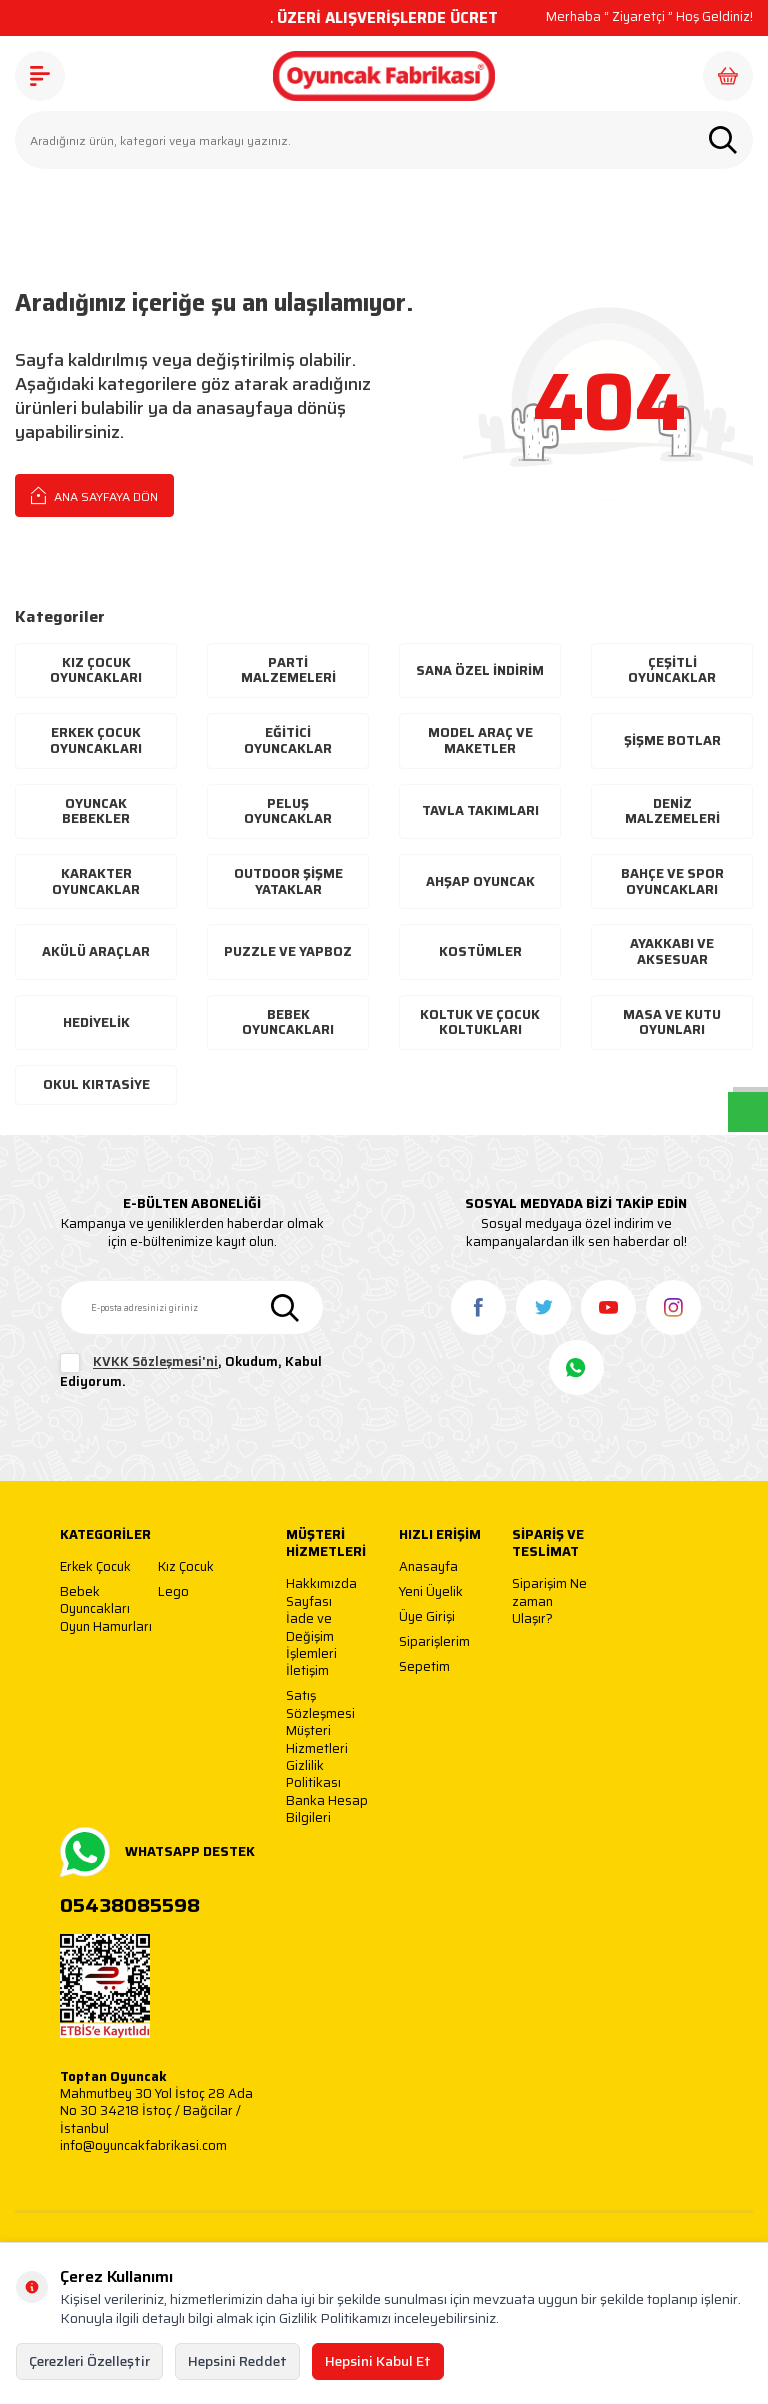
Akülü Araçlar (96, 951)
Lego (173, 1592)
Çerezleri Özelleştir (89, 2361)
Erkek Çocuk (95, 1567)
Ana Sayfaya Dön (94, 495)
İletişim (307, 1671)
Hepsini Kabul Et (378, 2361)
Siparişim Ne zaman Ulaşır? (549, 1601)
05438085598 (130, 1905)
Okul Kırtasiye (96, 1084)
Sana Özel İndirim (480, 670)
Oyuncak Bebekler (96, 811)
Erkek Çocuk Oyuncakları (96, 740)
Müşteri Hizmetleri (317, 1739)
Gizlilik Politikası (313, 1774)
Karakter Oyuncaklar (96, 881)
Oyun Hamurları (106, 1627)
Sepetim (424, 1667)
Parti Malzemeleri (288, 670)
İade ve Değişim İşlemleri (311, 1636)
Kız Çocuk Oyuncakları (96, 670)
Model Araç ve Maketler (480, 740)
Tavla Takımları (480, 810)
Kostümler (480, 951)
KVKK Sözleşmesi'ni (155, 1362)
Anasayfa (428, 1567)
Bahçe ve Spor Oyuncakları (672, 881)
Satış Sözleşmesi (320, 1704)
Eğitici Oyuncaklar (288, 740)
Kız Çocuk (186, 1567)
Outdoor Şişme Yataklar (288, 881)
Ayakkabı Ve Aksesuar (672, 951)
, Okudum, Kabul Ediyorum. (191, 1371)
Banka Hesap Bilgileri (327, 1809)
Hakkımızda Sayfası (321, 1592)
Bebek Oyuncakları (288, 1022)
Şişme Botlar (672, 740)
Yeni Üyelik (431, 1592)
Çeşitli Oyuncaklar (672, 670)
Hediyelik (96, 1022)
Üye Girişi (427, 1617)
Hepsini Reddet (237, 2361)
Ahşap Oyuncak (480, 881)
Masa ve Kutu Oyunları (672, 1022)
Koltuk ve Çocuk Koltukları (480, 1022)
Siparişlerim (434, 1642)
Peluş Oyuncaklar (288, 811)
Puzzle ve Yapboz (288, 951)
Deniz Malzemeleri (672, 811)
